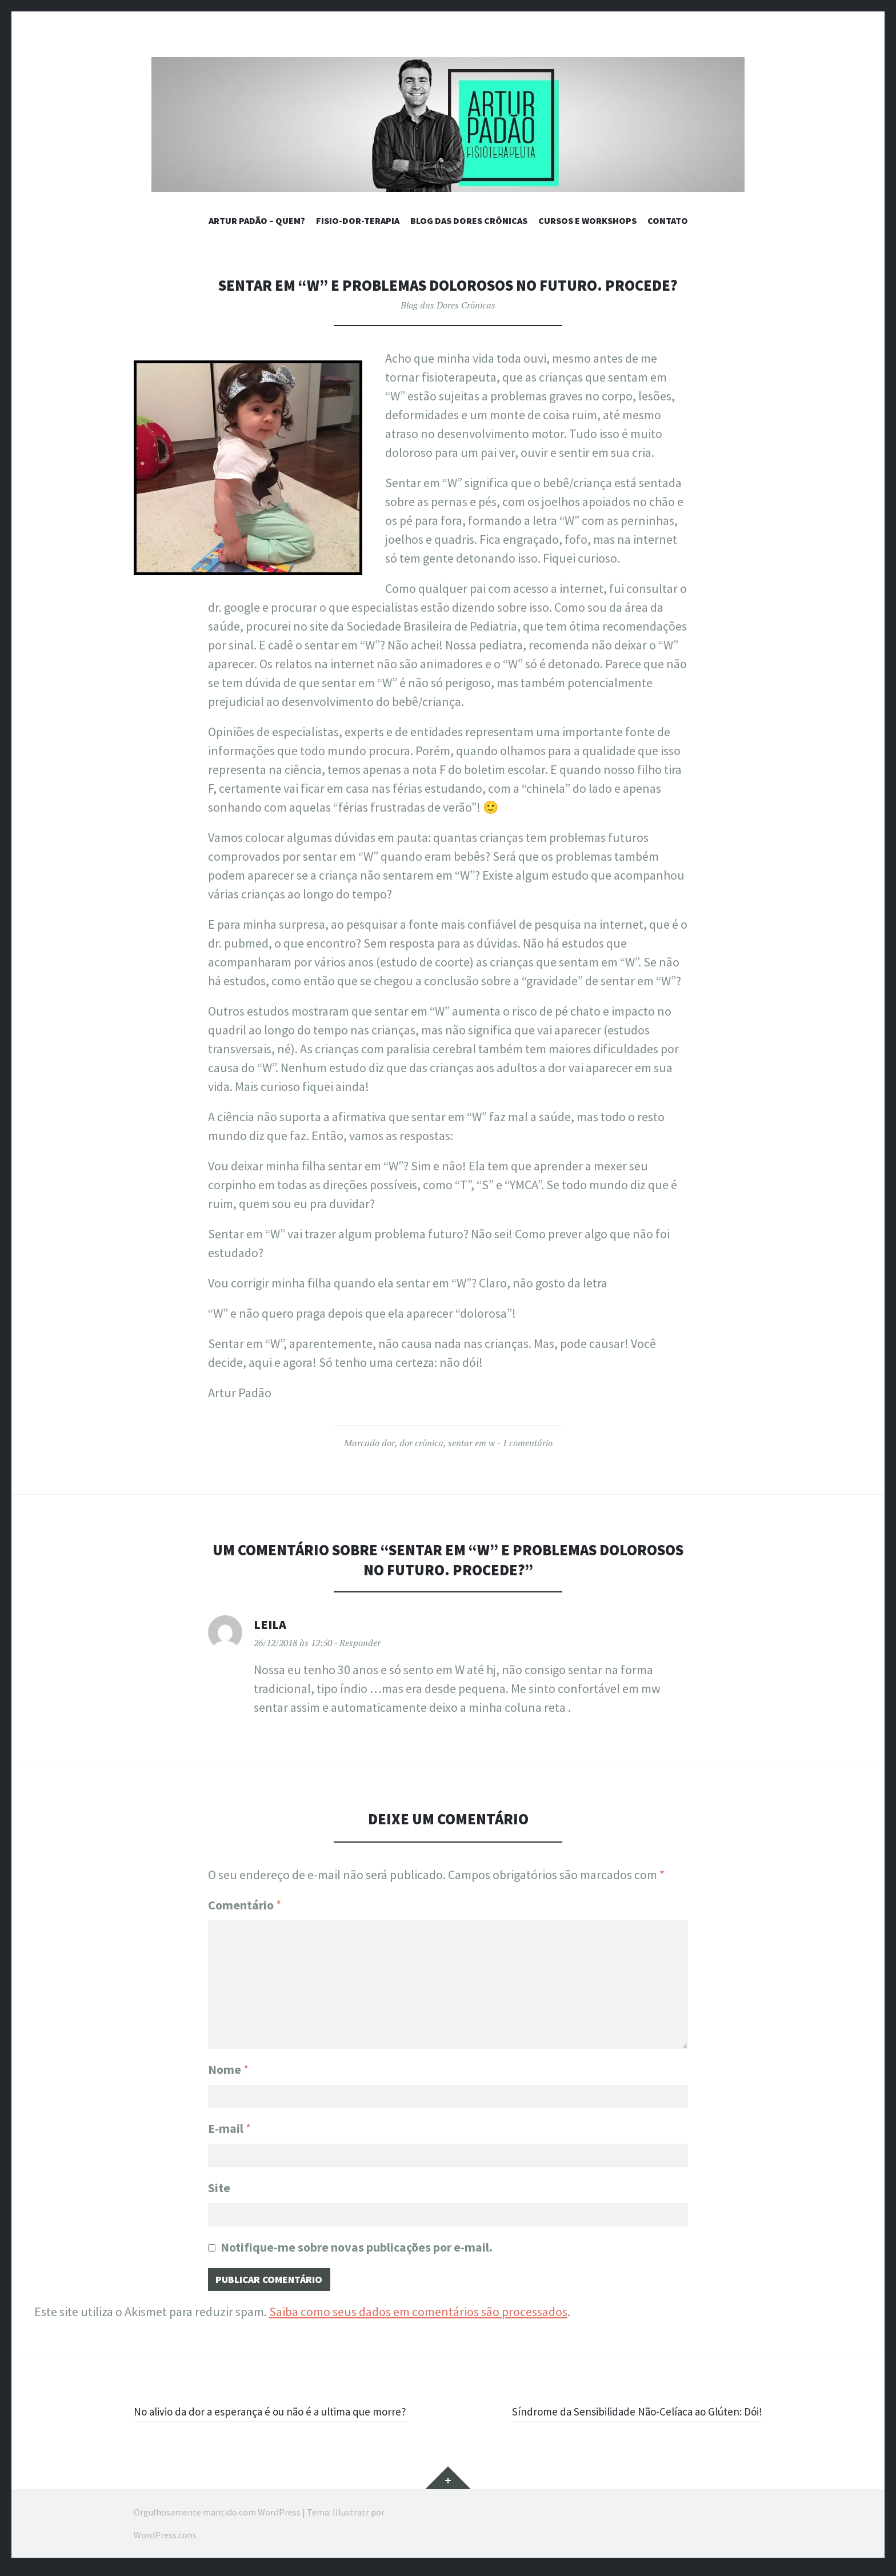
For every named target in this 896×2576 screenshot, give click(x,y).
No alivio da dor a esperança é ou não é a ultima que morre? (289, 2418)
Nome (228, 2063)
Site (219, 2188)
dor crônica (421, 1443)
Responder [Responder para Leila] (360, 1642)
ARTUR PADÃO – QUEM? (257, 220)
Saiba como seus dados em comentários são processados (418, 2318)
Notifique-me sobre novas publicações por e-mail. (357, 2250)
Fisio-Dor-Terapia (357, 220)
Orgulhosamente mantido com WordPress (217, 2519)
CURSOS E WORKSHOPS (587, 220)
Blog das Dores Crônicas (448, 305)
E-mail (229, 2126)
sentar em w (471, 1443)
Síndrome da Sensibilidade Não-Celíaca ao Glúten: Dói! (618, 2418)
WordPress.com (164, 2541)
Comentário (244, 1905)
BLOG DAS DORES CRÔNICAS (468, 220)
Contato (667, 220)
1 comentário (527, 1443)
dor (388, 1443)
